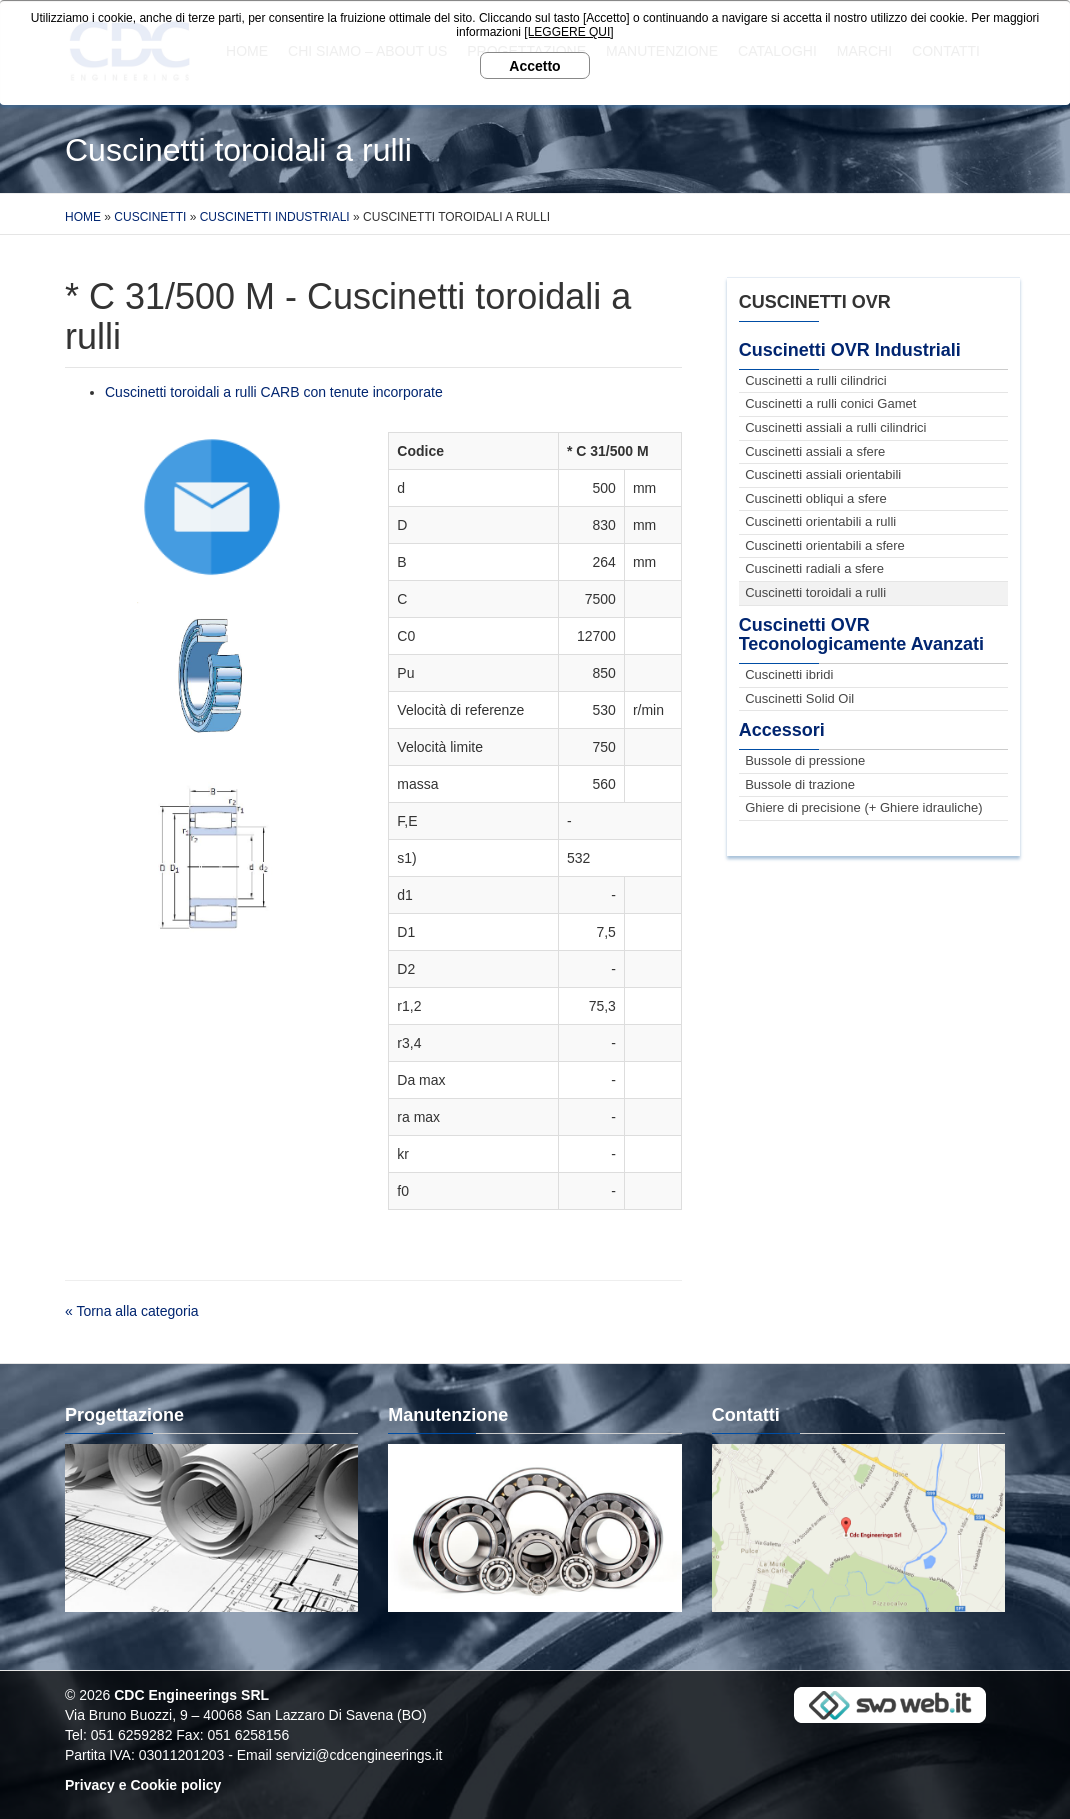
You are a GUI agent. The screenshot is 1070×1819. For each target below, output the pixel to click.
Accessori (782, 730)
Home (83, 217)
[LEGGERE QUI (567, 32)
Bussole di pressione (805, 760)
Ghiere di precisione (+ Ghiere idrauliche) (863, 807)
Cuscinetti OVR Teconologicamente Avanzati (861, 635)
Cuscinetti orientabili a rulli (820, 521)
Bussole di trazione (800, 784)
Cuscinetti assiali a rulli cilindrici (835, 427)
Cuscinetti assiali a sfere (815, 451)
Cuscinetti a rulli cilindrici (816, 380)
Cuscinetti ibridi (789, 674)
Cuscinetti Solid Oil (799, 698)
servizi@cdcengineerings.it (359, 1755)
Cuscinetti (150, 217)
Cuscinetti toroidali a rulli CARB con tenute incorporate (274, 392)
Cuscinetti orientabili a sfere (825, 545)
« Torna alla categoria (132, 1311)
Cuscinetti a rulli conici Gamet (830, 403)
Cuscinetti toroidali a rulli (815, 592)
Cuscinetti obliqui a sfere (816, 498)
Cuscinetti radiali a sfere (814, 568)
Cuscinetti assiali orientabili (823, 474)
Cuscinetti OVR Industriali (850, 350)
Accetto (534, 66)
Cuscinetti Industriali (275, 217)
